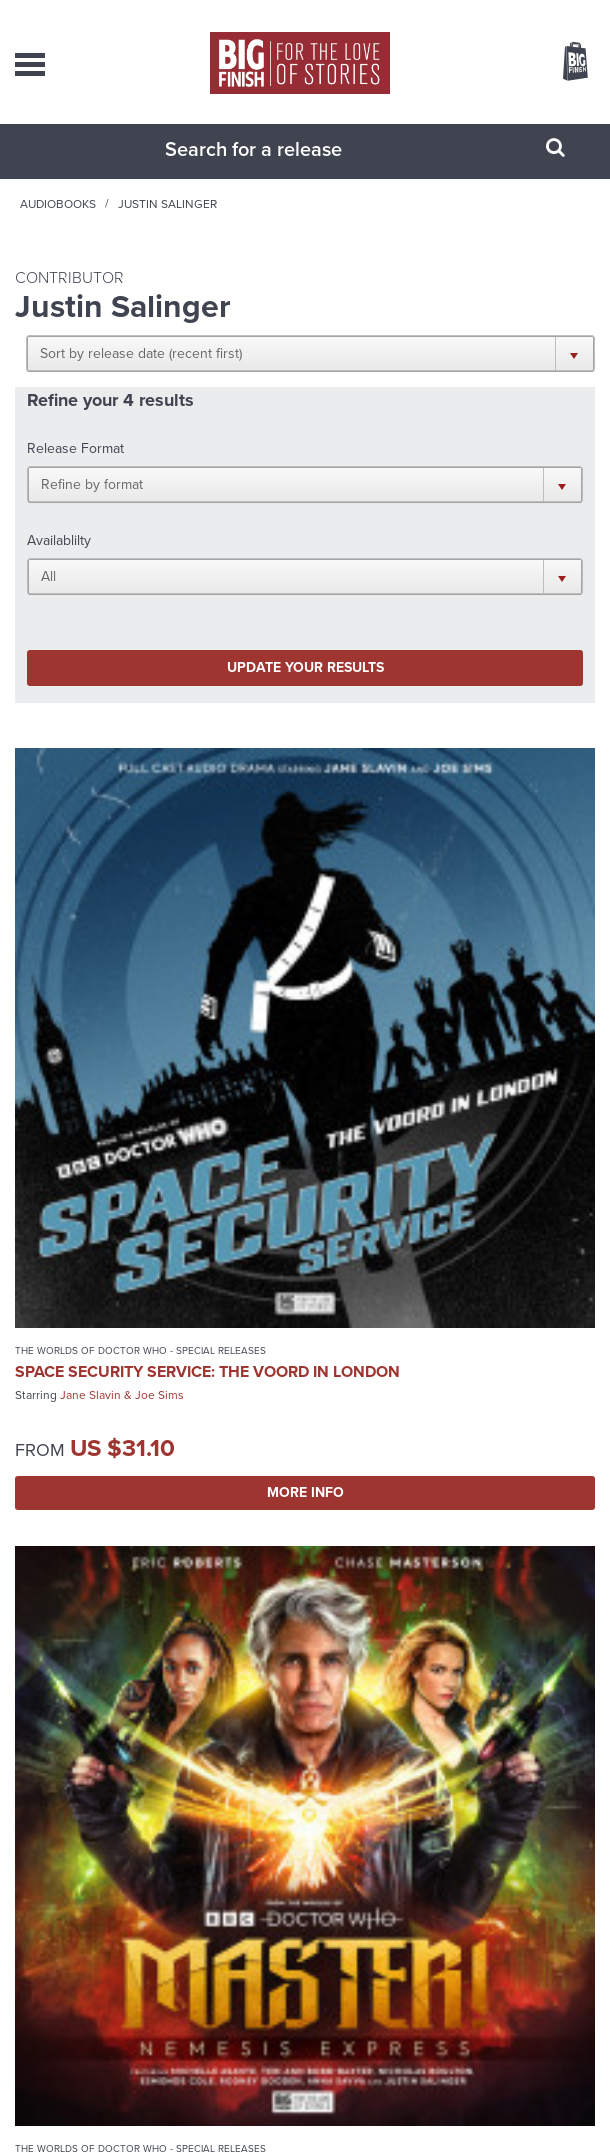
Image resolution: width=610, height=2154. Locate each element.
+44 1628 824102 (336, 1847)
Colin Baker (91, 1509)
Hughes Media (332, 2136)
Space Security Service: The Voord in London (132, 960)
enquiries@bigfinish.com (321, 1906)
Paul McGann (471, 1491)
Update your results (164, 550)
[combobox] (280, 169)
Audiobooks (203, 224)
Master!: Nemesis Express (423, 951)
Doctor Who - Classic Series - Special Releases (441, 1446)
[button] (463, 373)
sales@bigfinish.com (321, 1865)
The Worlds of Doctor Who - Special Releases (140, 930)
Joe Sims (159, 993)
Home (125, 224)
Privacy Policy (235, 2113)
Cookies (293, 2113)
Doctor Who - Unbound (78, 1446)
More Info (155, 1090)
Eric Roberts (392, 975)
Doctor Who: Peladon (409, 1467)
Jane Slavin (90, 993)
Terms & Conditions (366, 2113)
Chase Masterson (486, 975)
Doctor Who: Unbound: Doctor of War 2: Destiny (150, 1476)
